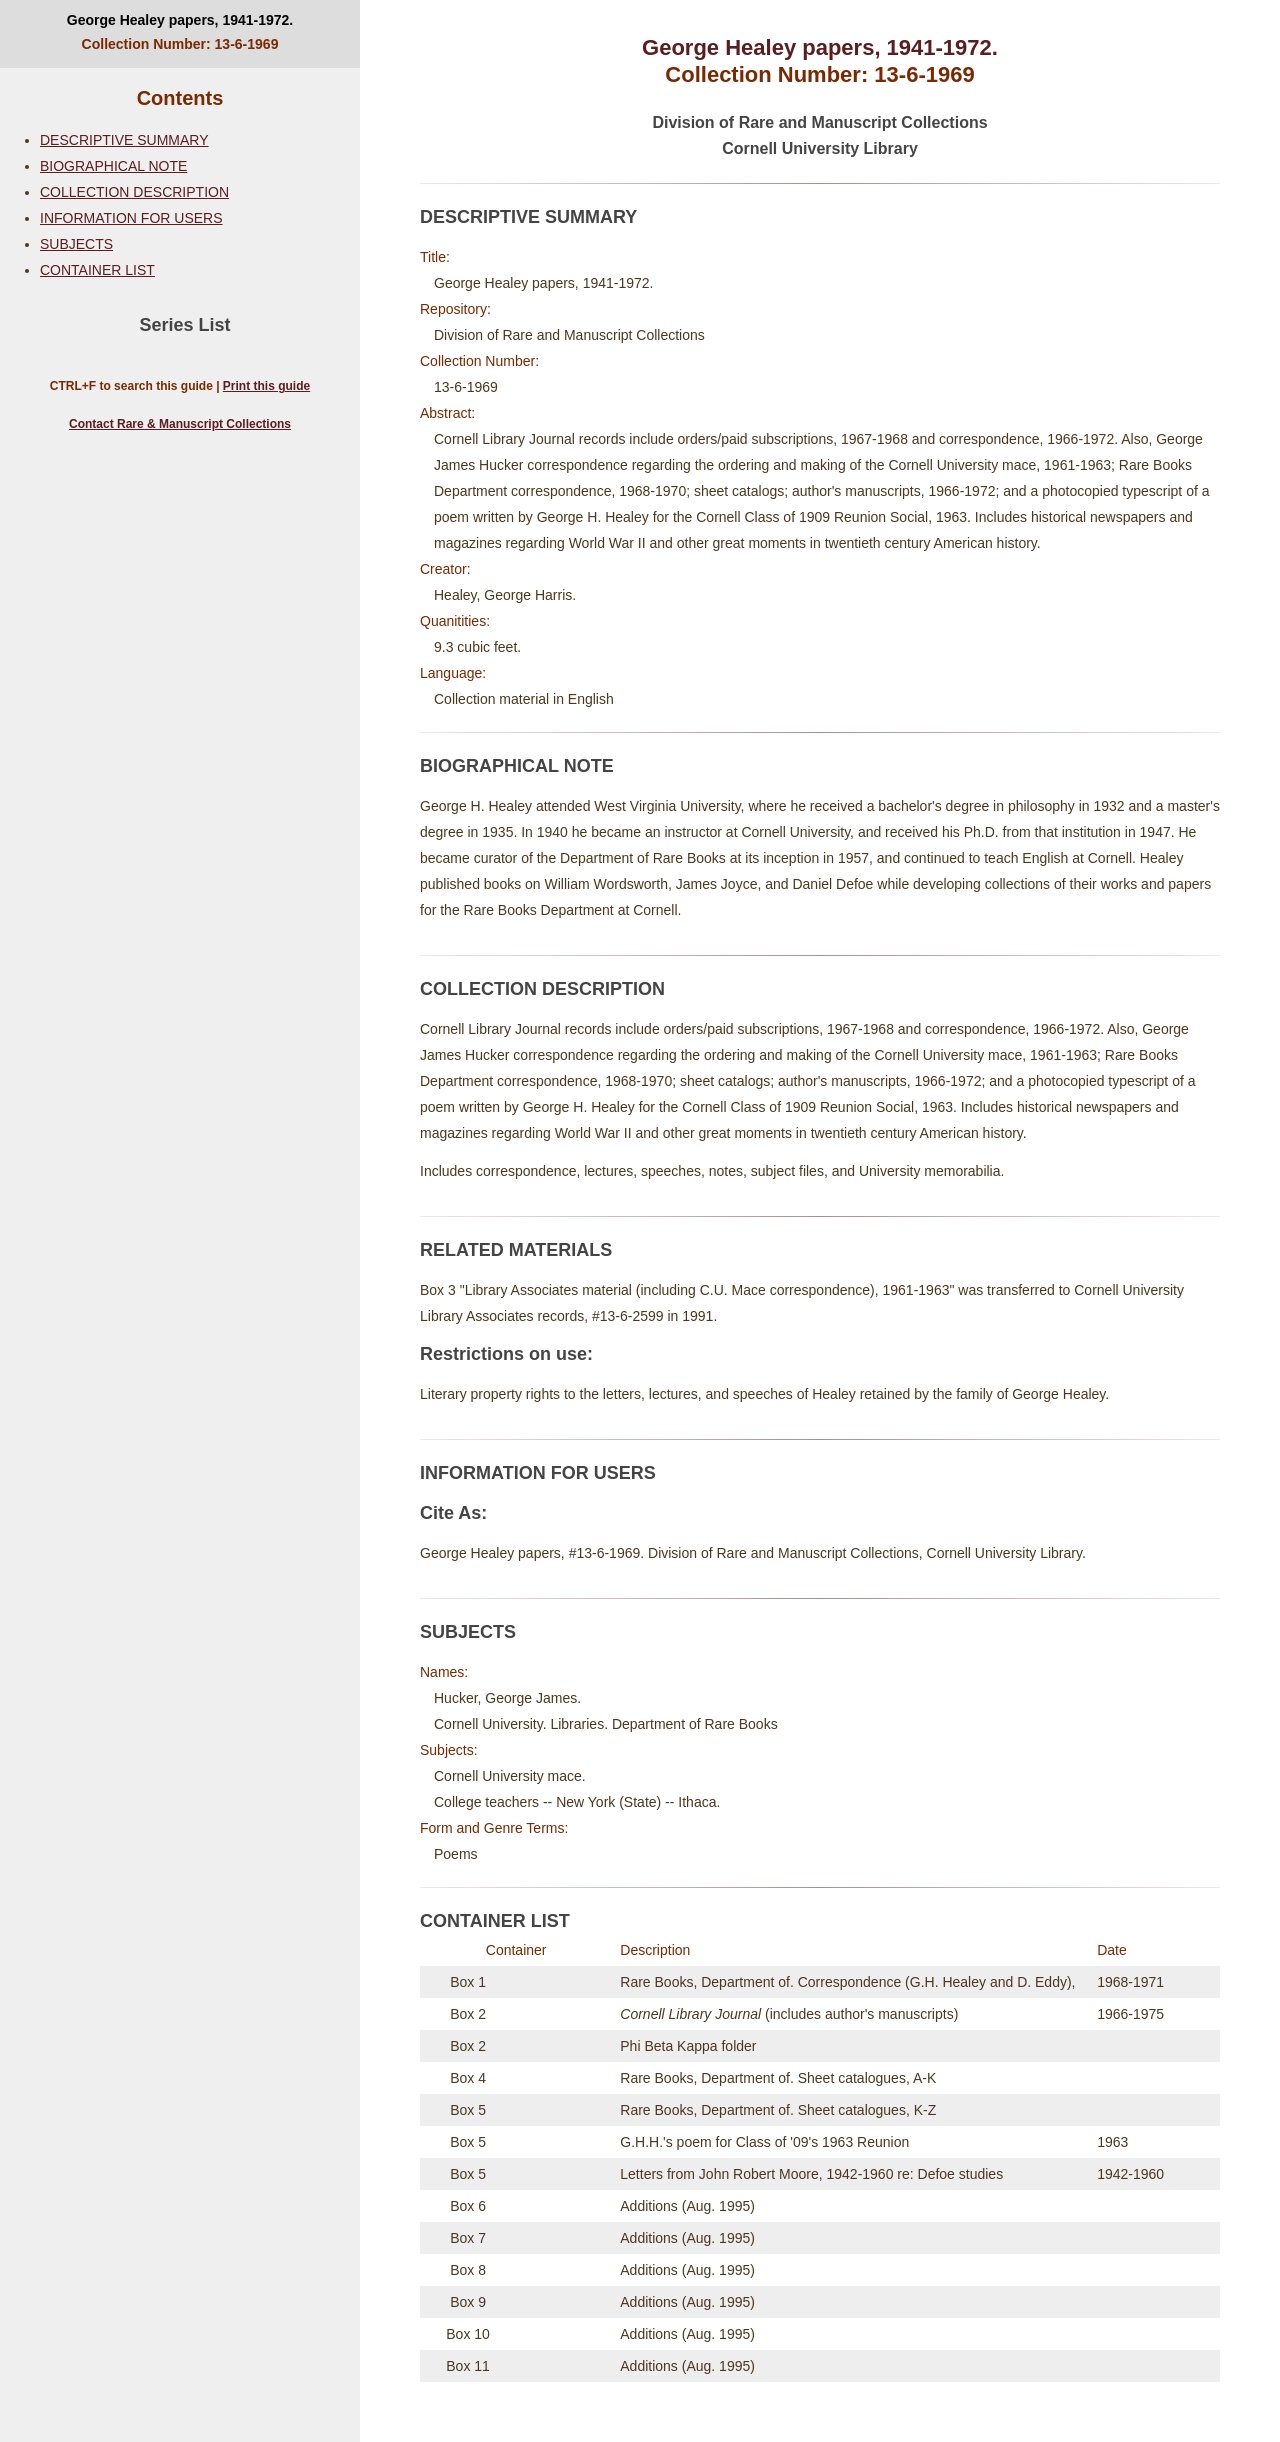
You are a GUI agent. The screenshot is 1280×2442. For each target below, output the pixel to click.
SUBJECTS (76, 244)
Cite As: (453, 1513)
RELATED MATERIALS (516, 1250)
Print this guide (266, 386)
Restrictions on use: (506, 1354)
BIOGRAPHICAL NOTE (113, 166)
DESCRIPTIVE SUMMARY (124, 140)
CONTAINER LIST (97, 270)
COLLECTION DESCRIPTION (134, 192)
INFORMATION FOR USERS (131, 218)
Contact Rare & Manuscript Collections (180, 424)
